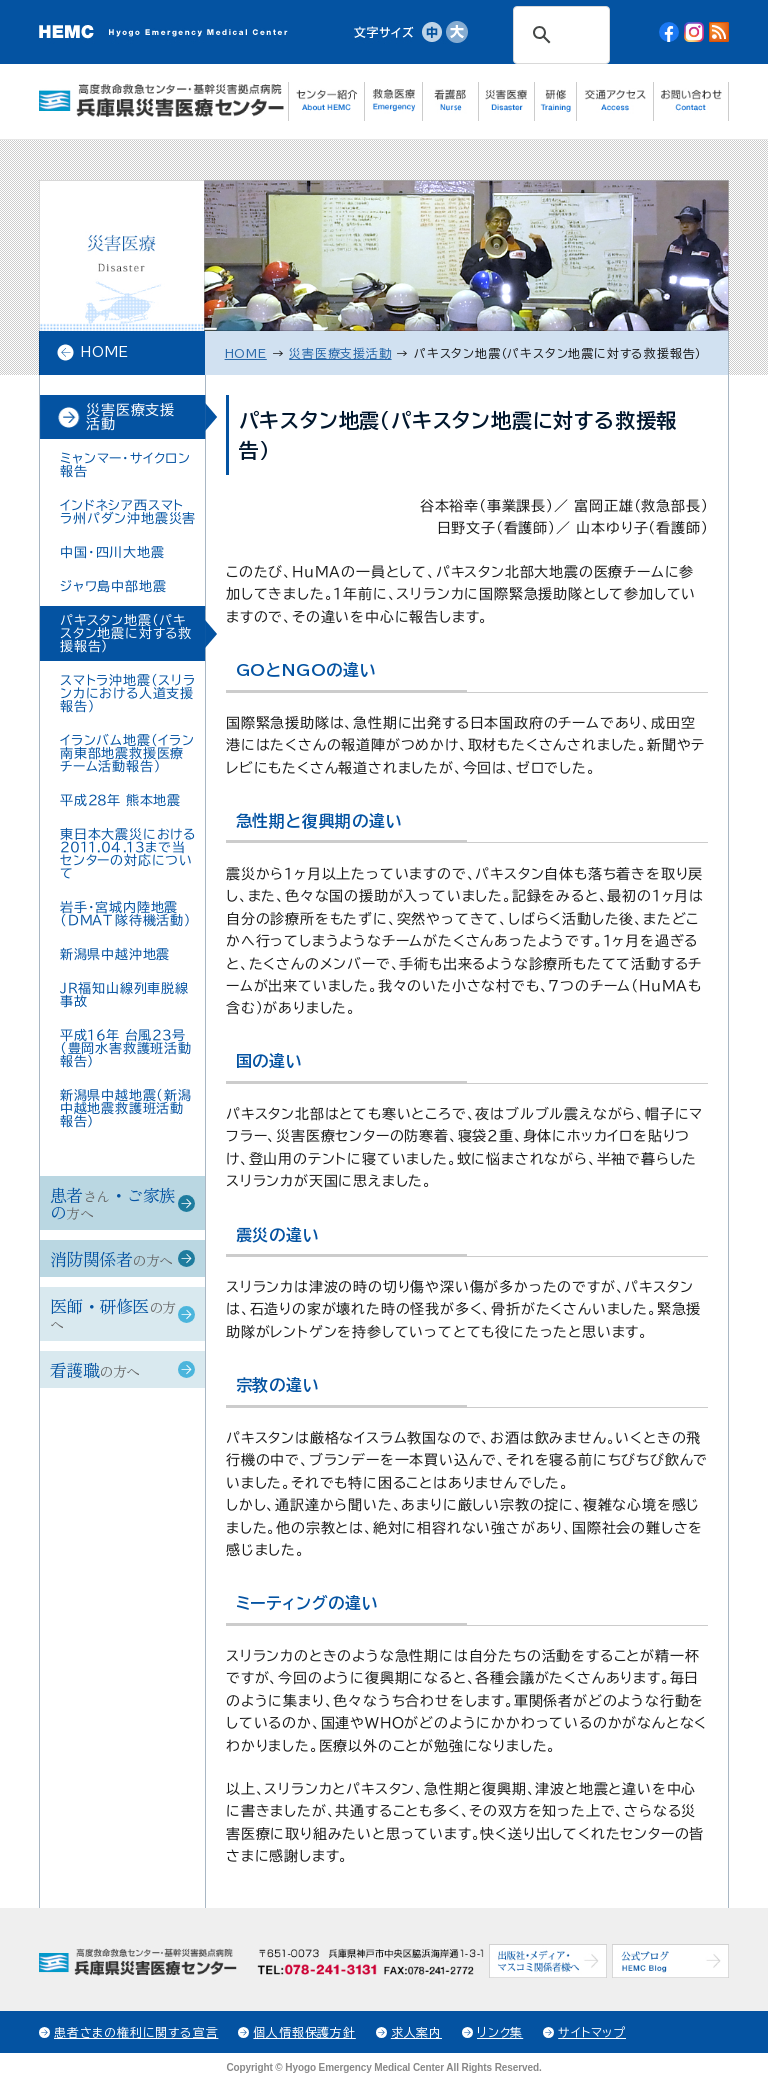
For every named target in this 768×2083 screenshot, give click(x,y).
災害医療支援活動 (130, 417)
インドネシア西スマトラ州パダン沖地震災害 (128, 512)
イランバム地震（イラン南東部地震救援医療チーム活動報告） (127, 753)
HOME (104, 352)
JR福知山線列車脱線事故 (124, 995)
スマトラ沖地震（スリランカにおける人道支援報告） (128, 693)
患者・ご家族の (113, 1203)
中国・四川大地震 (112, 552)
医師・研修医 (112, 1313)
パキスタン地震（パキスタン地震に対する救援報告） (126, 633)
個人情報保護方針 (304, 2032)
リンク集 (500, 2032)
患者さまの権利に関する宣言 (136, 2032)
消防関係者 (111, 1258)
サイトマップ (592, 2032)
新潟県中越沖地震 (115, 954)
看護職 (95, 1369)
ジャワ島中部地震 (113, 586)
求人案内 (416, 2032)
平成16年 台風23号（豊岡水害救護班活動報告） (126, 1048)
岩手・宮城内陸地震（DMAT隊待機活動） (126, 914)
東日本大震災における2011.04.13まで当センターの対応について (128, 854)
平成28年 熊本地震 (120, 800)
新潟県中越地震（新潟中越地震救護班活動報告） (126, 1108)
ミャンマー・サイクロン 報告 (125, 465)
